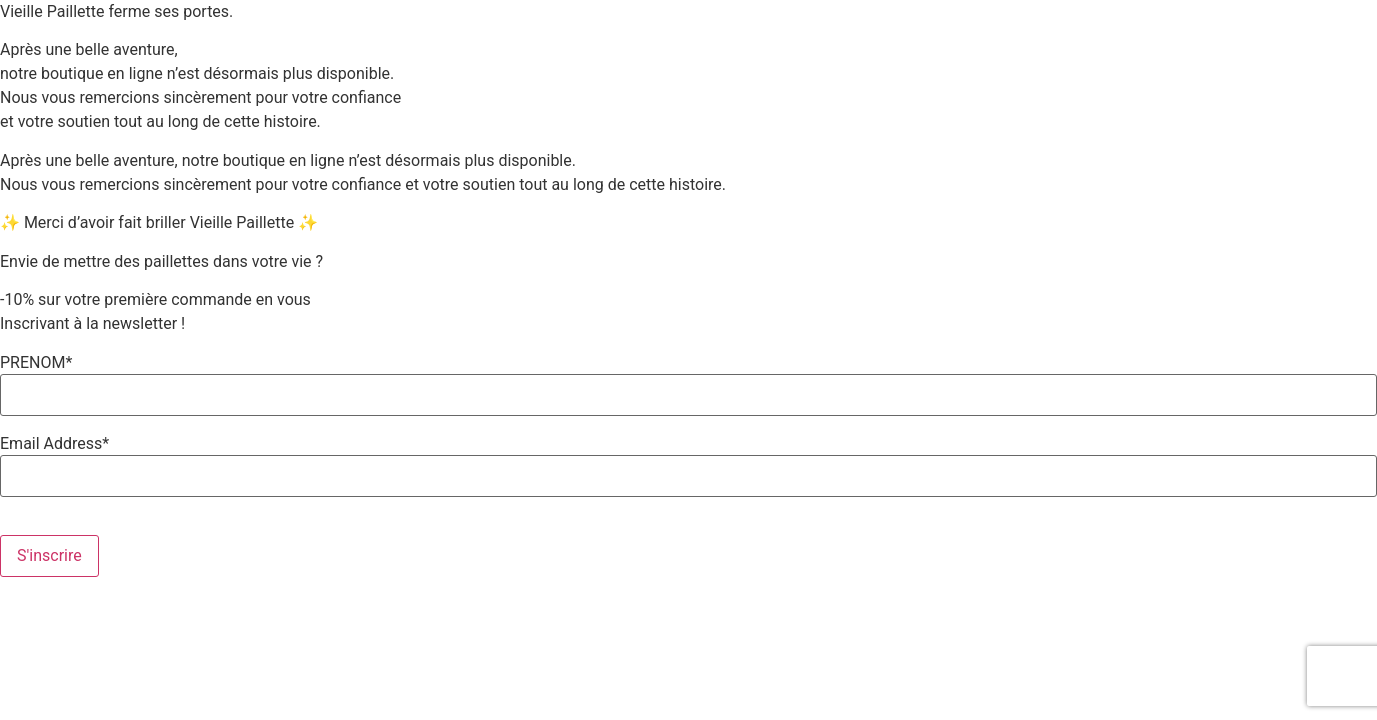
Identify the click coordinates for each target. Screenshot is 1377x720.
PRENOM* (36, 363)
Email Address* (54, 444)
